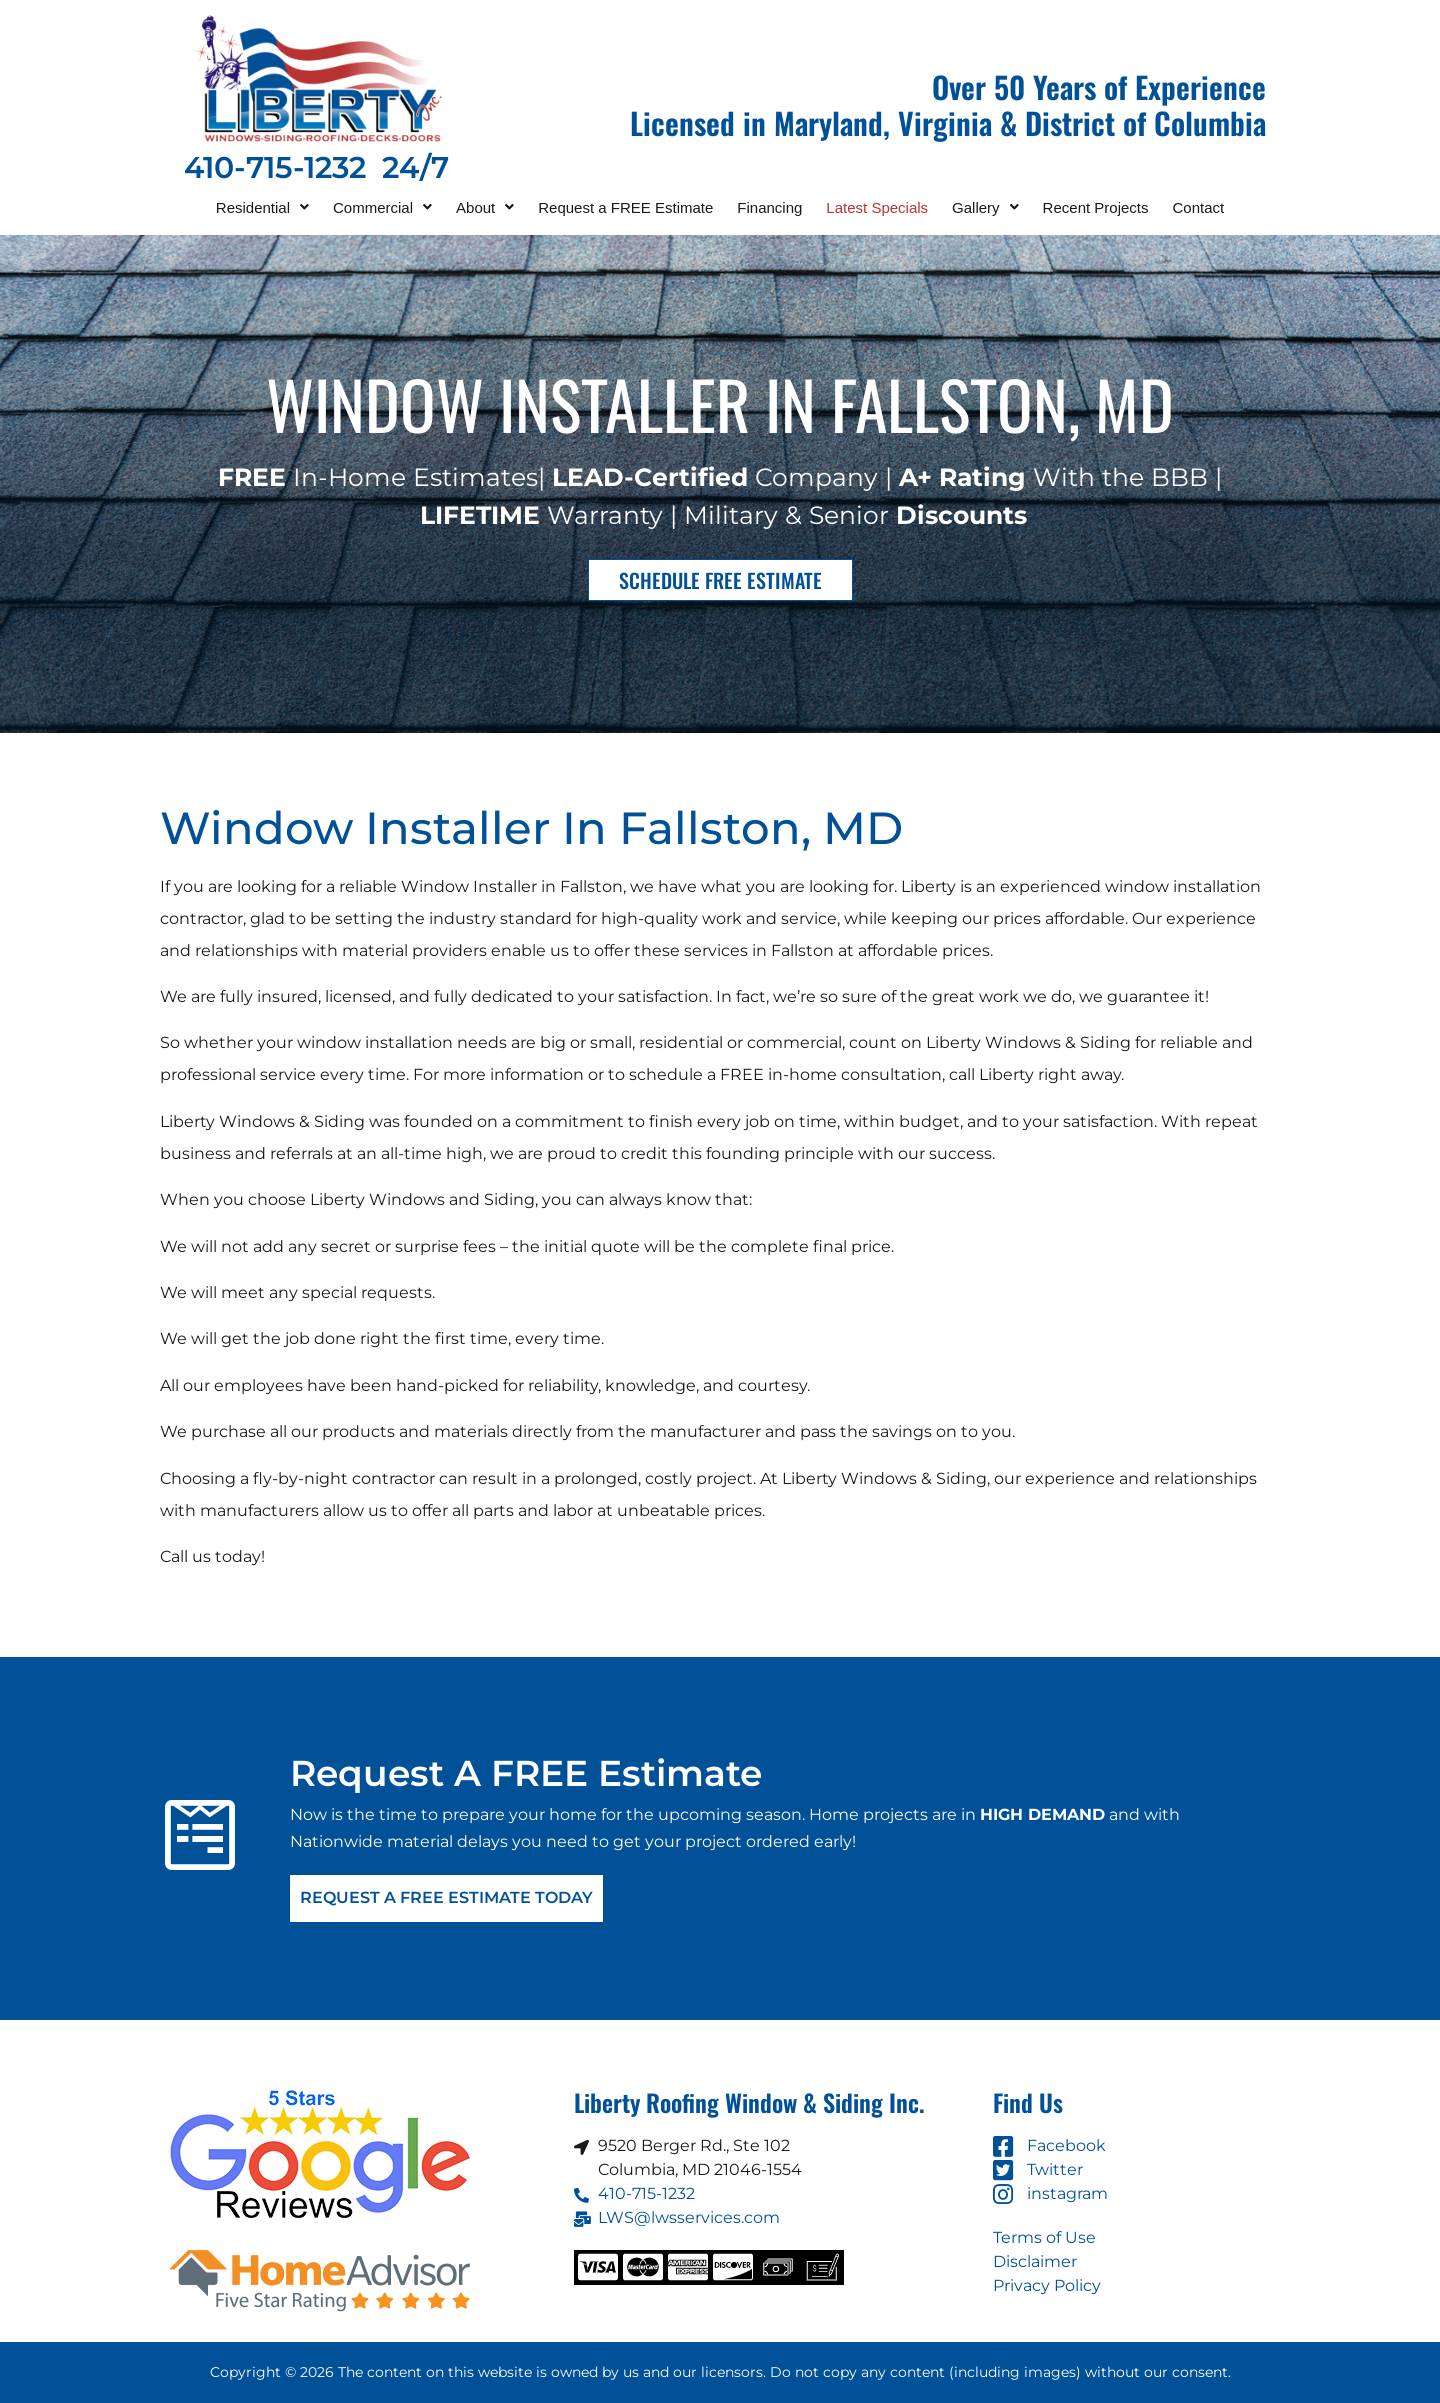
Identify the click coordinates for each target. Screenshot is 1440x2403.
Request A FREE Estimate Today (446, 1898)
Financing (769, 207)
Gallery (985, 207)
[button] (262, 207)
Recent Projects (1096, 207)
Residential (262, 207)
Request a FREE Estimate (625, 207)
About (485, 207)
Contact (1199, 207)
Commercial (382, 207)
